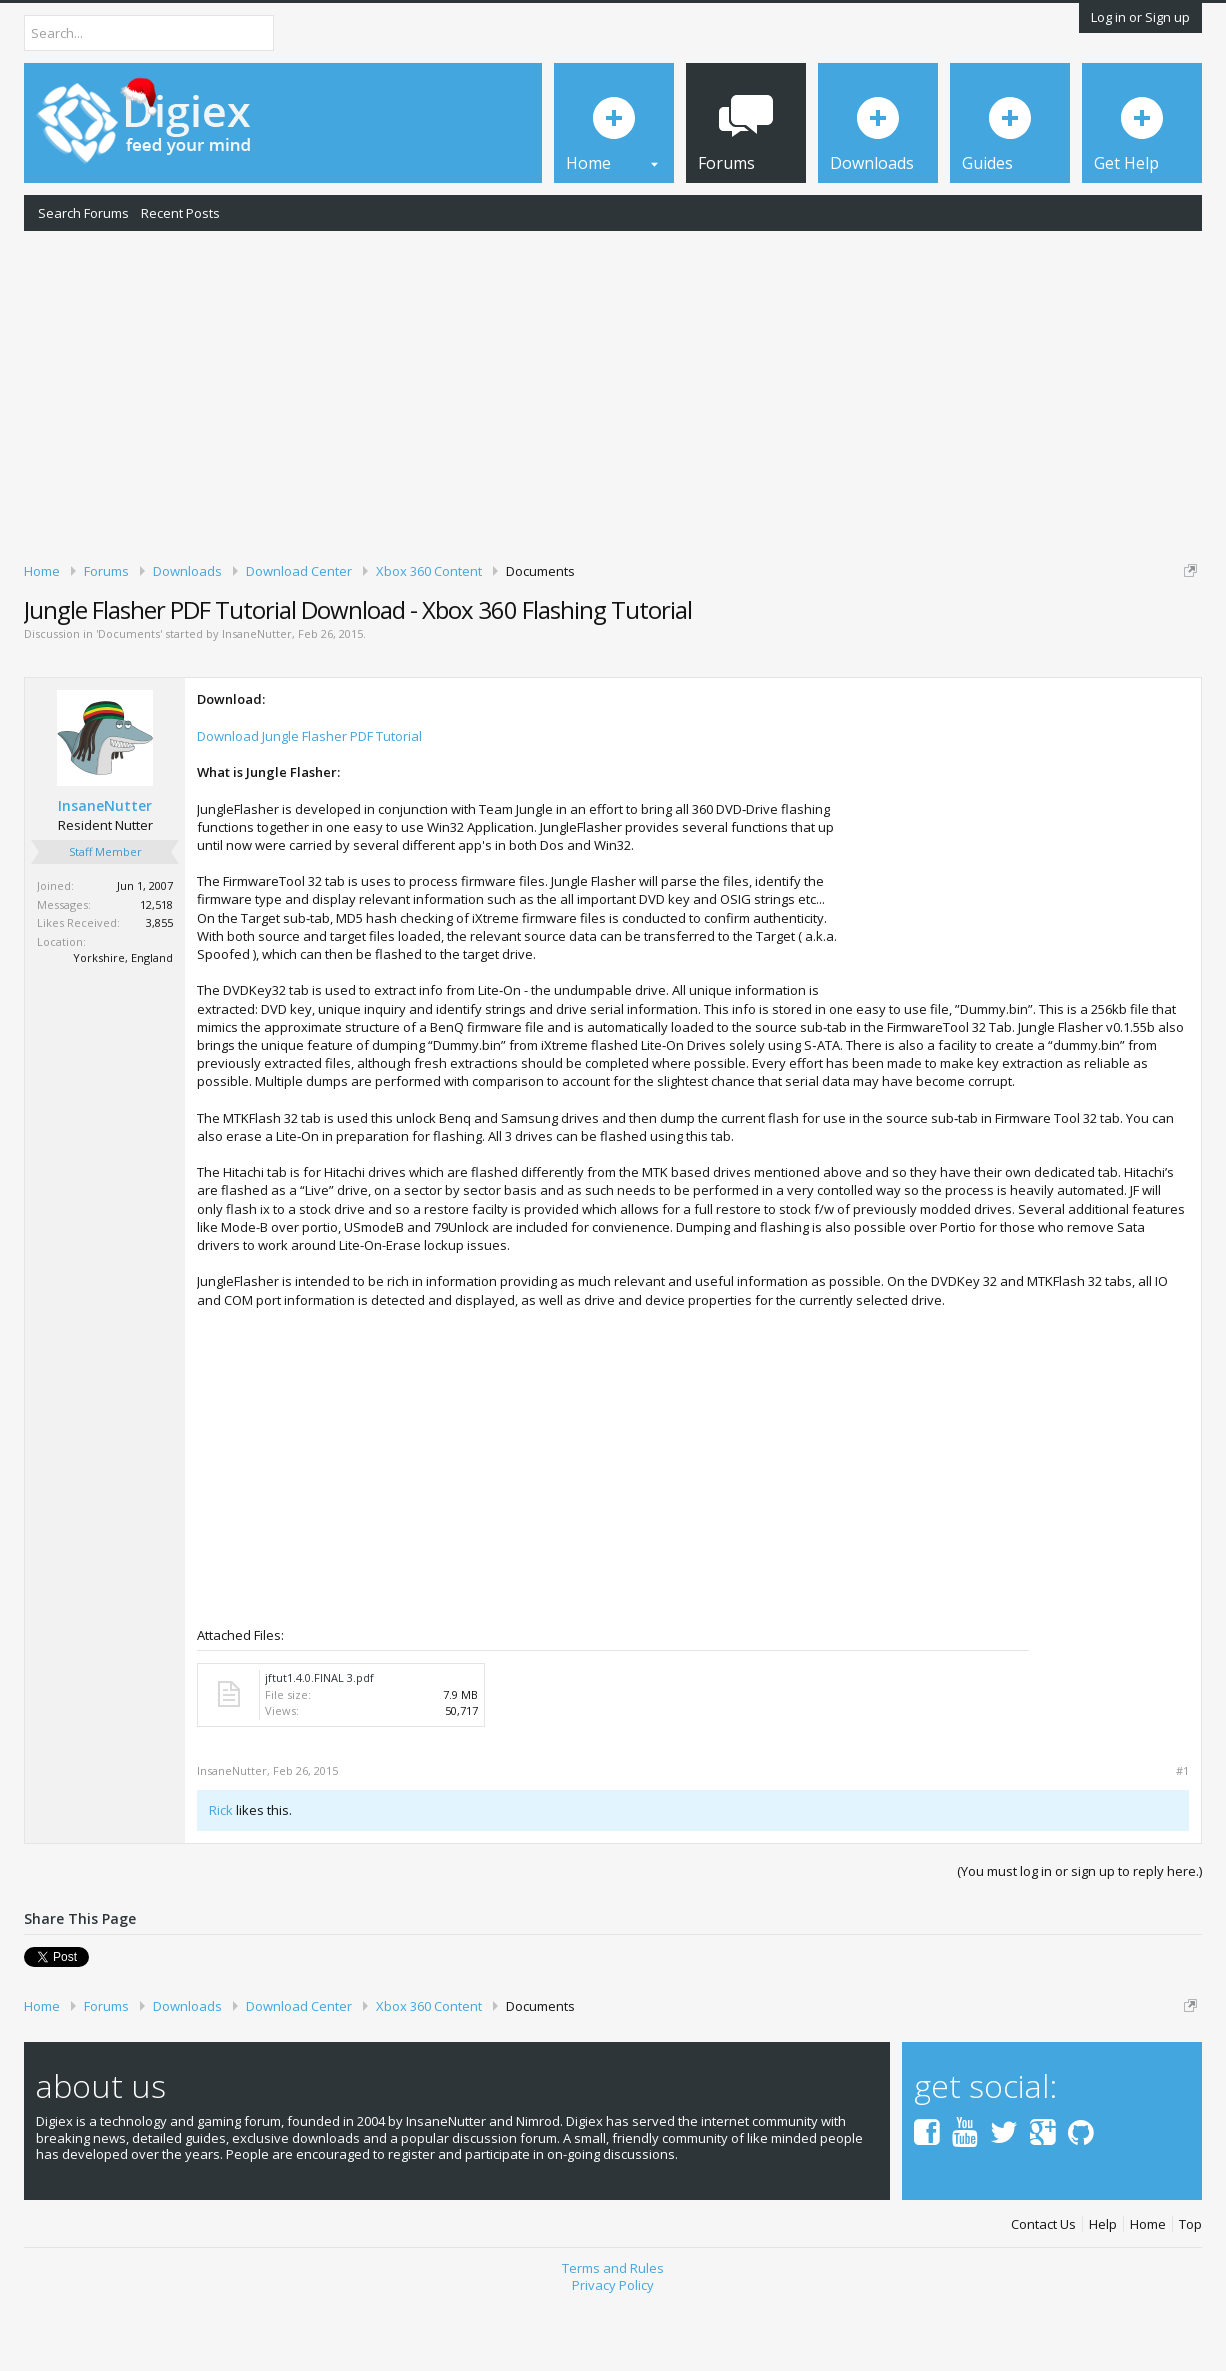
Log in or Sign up (1140, 17)
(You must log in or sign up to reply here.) (1079, 1940)
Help (1103, 2293)
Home (1148, 2293)
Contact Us (1043, 2293)
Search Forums (83, 213)
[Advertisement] (613, 393)
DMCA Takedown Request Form (571, 631)
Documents (129, 703)
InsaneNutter (257, 703)
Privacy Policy (613, 2354)
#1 (1182, 1840)
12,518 (156, 973)
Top (1190, 2293)
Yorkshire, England (123, 1026)
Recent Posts (180, 213)
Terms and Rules (613, 2338)
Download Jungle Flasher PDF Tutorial (309, 805)
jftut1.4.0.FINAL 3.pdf (319, 1746)
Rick (221, 1879)
